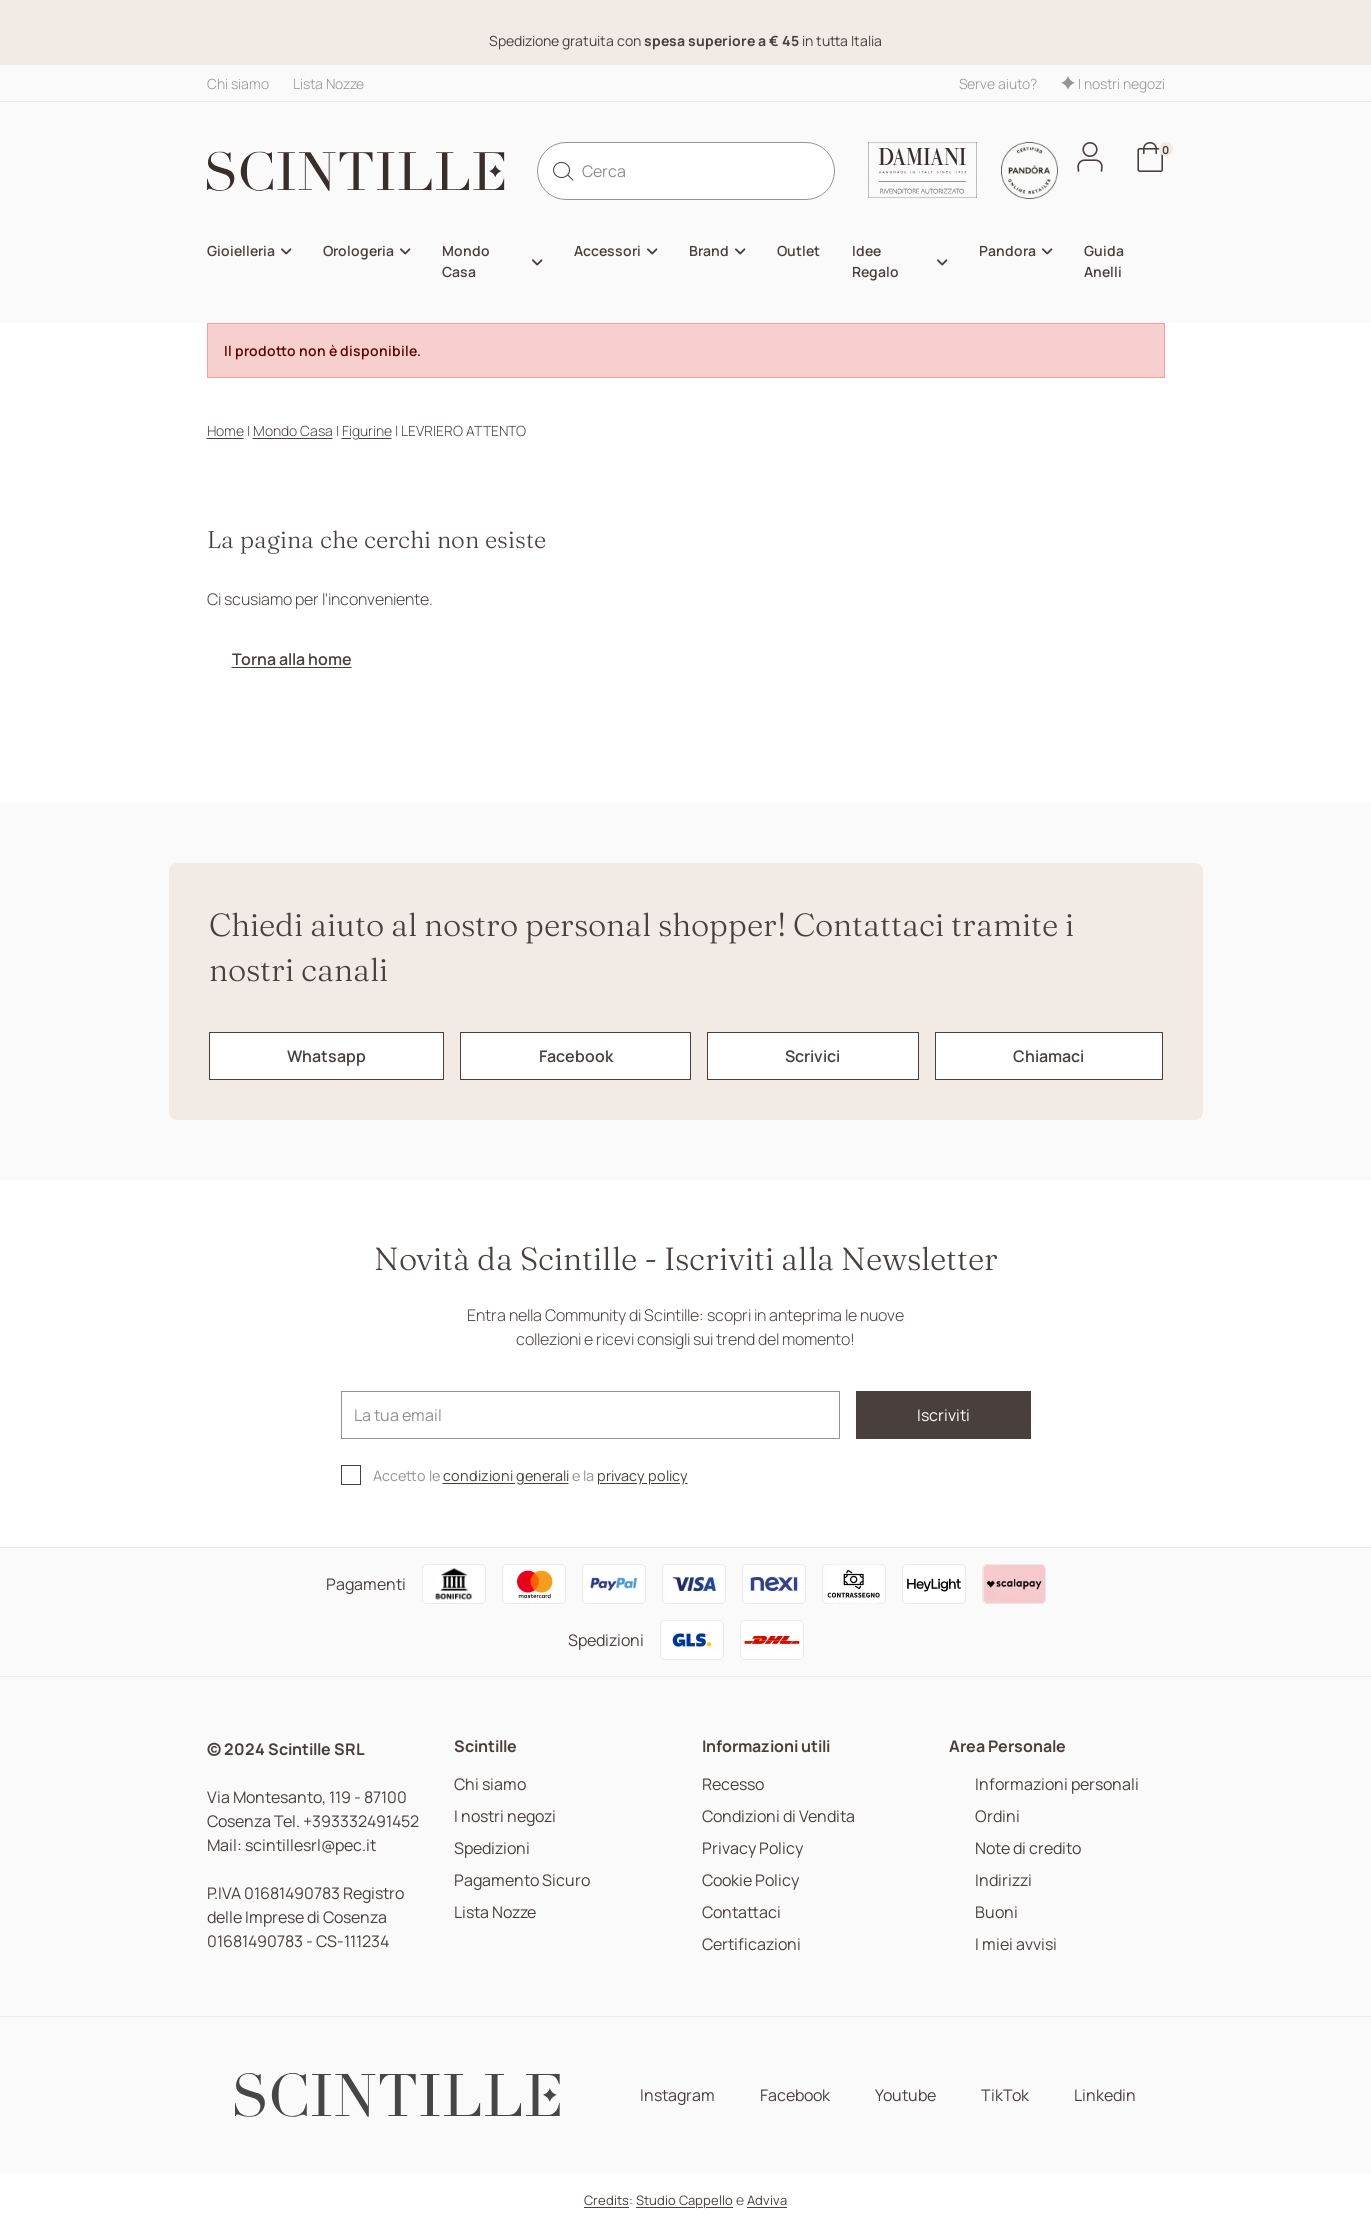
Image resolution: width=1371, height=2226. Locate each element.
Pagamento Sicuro (522, 1880)
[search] (563, 171)
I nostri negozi (1113, 83)
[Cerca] (686, 171)
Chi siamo (238, 83)
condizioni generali (506, 1475)
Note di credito (1028, 1848)
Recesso (733, 1784)
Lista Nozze (328, 83)
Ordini (997, 1816)
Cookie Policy (750, 1880)
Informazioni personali (1057, 1784)
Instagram (677, 2095)
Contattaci (741, 1912)
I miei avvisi (1016, 1944)
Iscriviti (943, 1415)
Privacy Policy (752, 1848)
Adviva (767, 2200)
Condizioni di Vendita (778, 1816)
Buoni (996, 1912)
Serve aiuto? (998, 83)
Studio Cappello (684, 2200)
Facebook (795, 2095)
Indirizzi (1003, 1880)
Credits (606, 2200)
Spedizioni (492, 1848)
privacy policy (642, 1475)
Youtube (905, 2095)
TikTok (1005, 2095)
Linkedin (1105, 2095)
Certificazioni (751, 1944)
